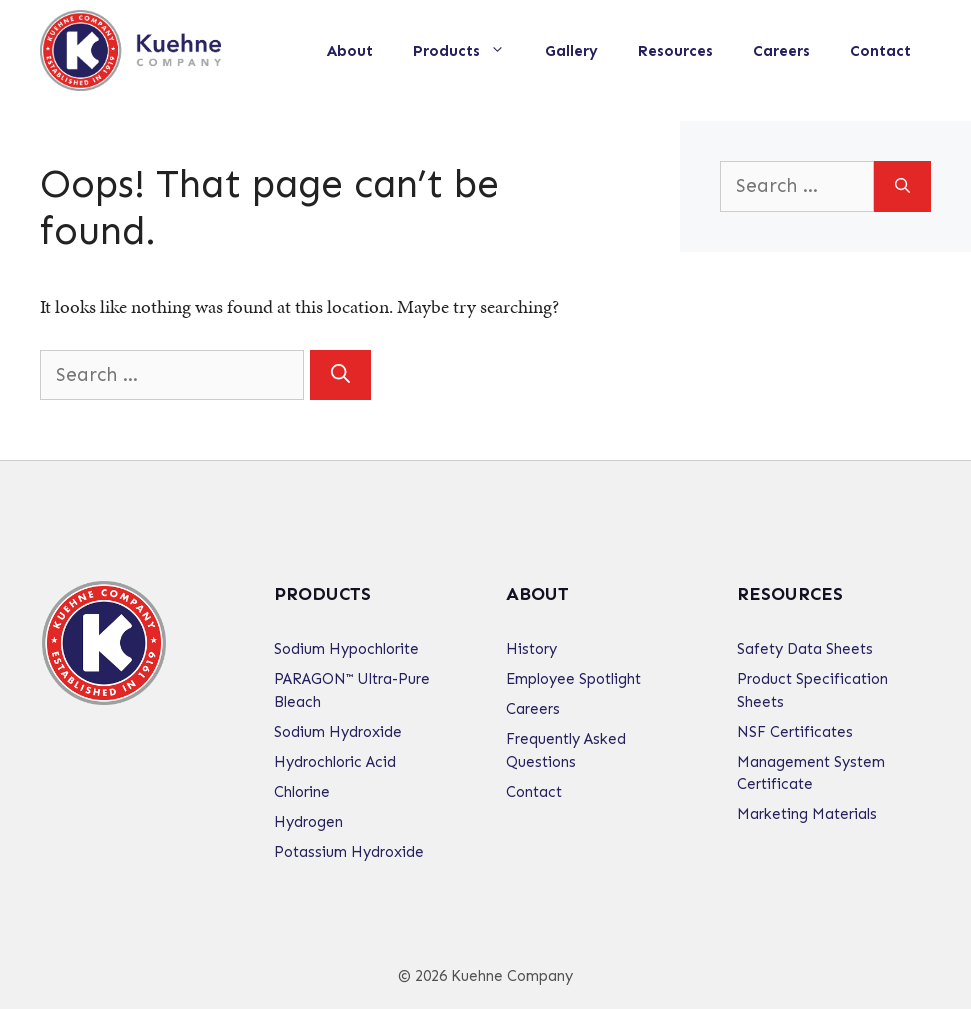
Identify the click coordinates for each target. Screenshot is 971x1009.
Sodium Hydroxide (338, 732)
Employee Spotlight (573, 679)
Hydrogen (308, 822)
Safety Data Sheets (805, 649)
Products (469, 51)
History (531, 649)
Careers (781, 51)
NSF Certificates (795, 732)
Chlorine (302, 792)
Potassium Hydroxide (349, 852)
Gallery (571, 51)
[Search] (340, 375)
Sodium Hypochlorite (346, 649)
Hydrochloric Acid (335, 762)
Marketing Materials (807, 814)
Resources (675, 51)
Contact (880, 51)
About (350, 51)
